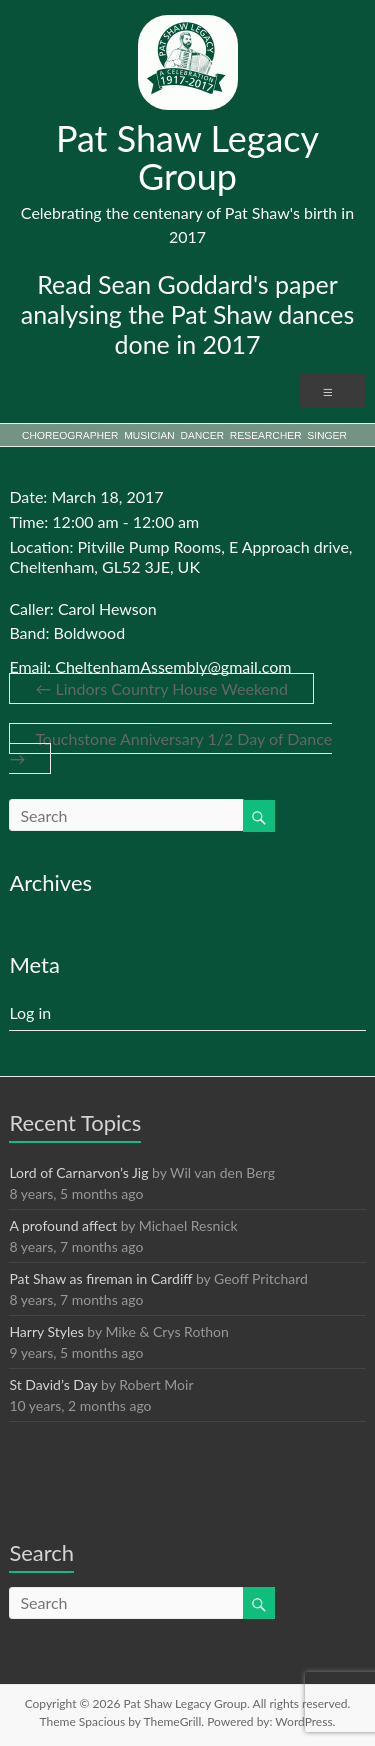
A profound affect (63, 1225)
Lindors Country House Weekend (161, 688)
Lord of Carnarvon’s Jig (78, 1172)
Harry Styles (46, 1331)
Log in (30, 1012)
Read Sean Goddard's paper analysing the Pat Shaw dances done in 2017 (188, 314)
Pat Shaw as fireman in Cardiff (100, 1278)
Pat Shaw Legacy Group (187, 157)
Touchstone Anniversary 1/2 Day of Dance (170, 748)
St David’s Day (53, 1384)
